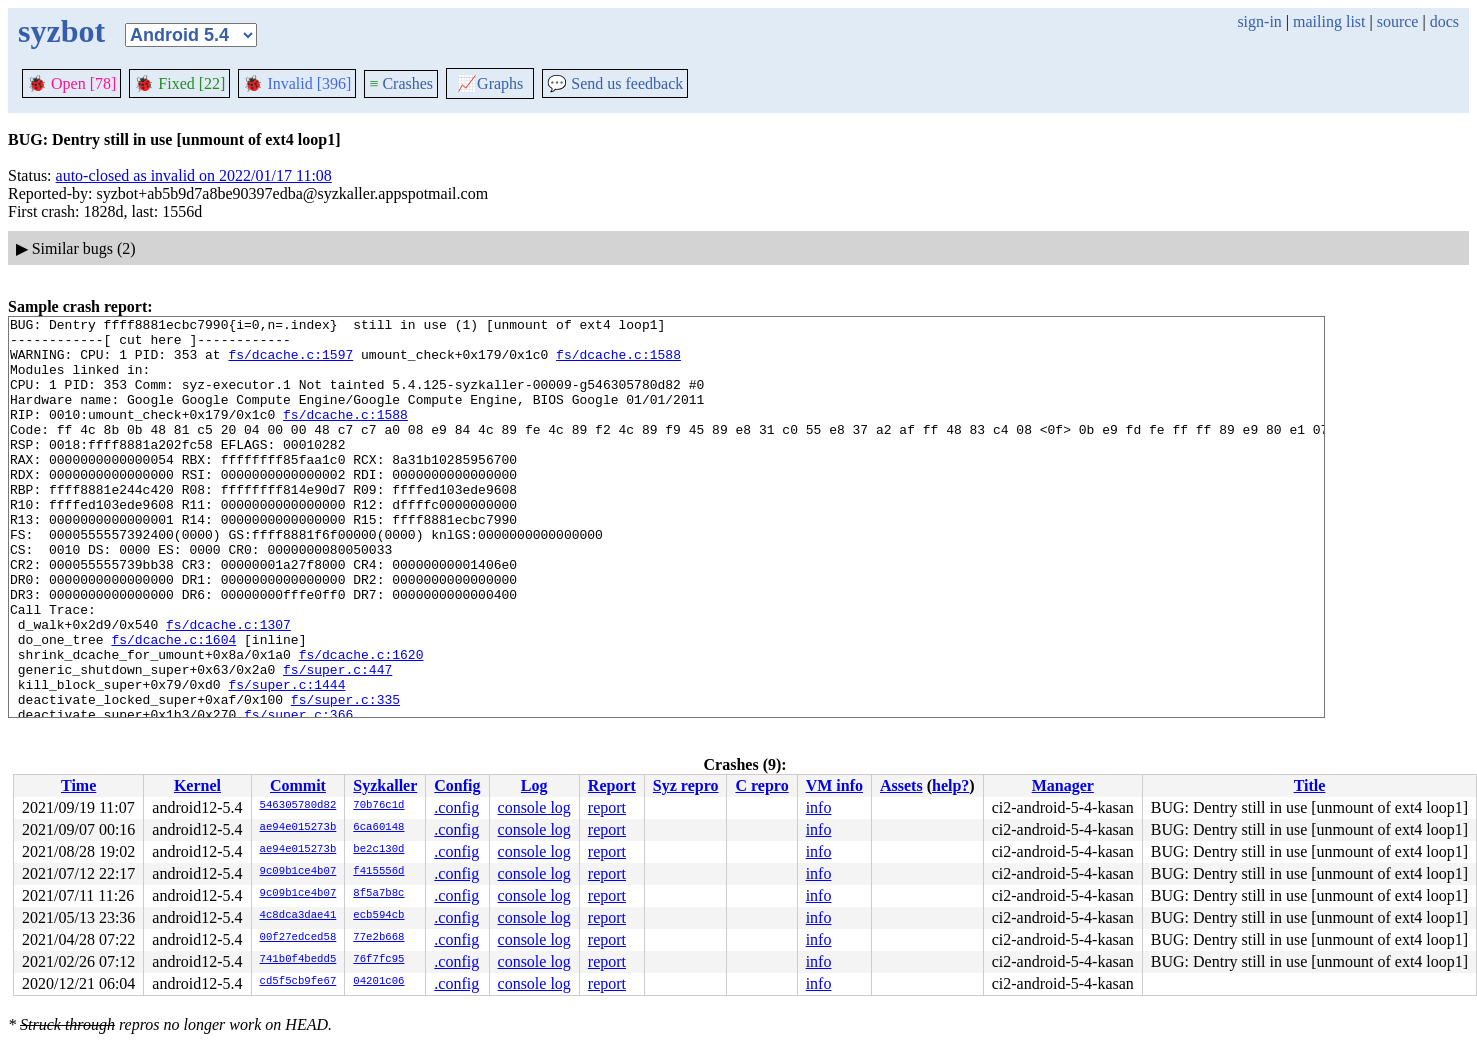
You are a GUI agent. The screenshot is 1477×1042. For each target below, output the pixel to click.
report (607, 807)
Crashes (401, 83)
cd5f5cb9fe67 (298, 982)
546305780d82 (298, 806)
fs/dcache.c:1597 (290, 363)
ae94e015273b (298, 828)
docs (1444, 21)
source (1398, 21)
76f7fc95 (378, 960)
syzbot (61, 31)
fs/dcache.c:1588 (618, 363)
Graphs (490, 83)
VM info (834, 785)
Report (612, 785)
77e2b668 (378, 938)
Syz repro (686, 785)
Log (534, 785)
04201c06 (378, 982)
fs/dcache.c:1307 (228, 687)
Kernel (197, 785)
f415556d (378, 872)
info (819, 807)
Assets (901, 785)
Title (1310, 785)
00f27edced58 (298, 938)
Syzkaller (385, 785)
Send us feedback (615, 83)
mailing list (1329, 21)
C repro (761, 785)
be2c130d (378, 850)
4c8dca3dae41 (298, 916)
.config (456, 807)
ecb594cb (378, 916)
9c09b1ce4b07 (298, 872)
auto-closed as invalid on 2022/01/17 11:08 (194, 175)
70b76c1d (378, 806)
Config (457, 785)
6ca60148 (378, 828)
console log (534, 807)
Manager (1063, 785)
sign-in (1259, 21)
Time (78, 785)
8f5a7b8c (378, 894)
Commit (298, 785)
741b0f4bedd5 (298, 960)
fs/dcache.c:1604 (173, 705)
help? (950, 785)
